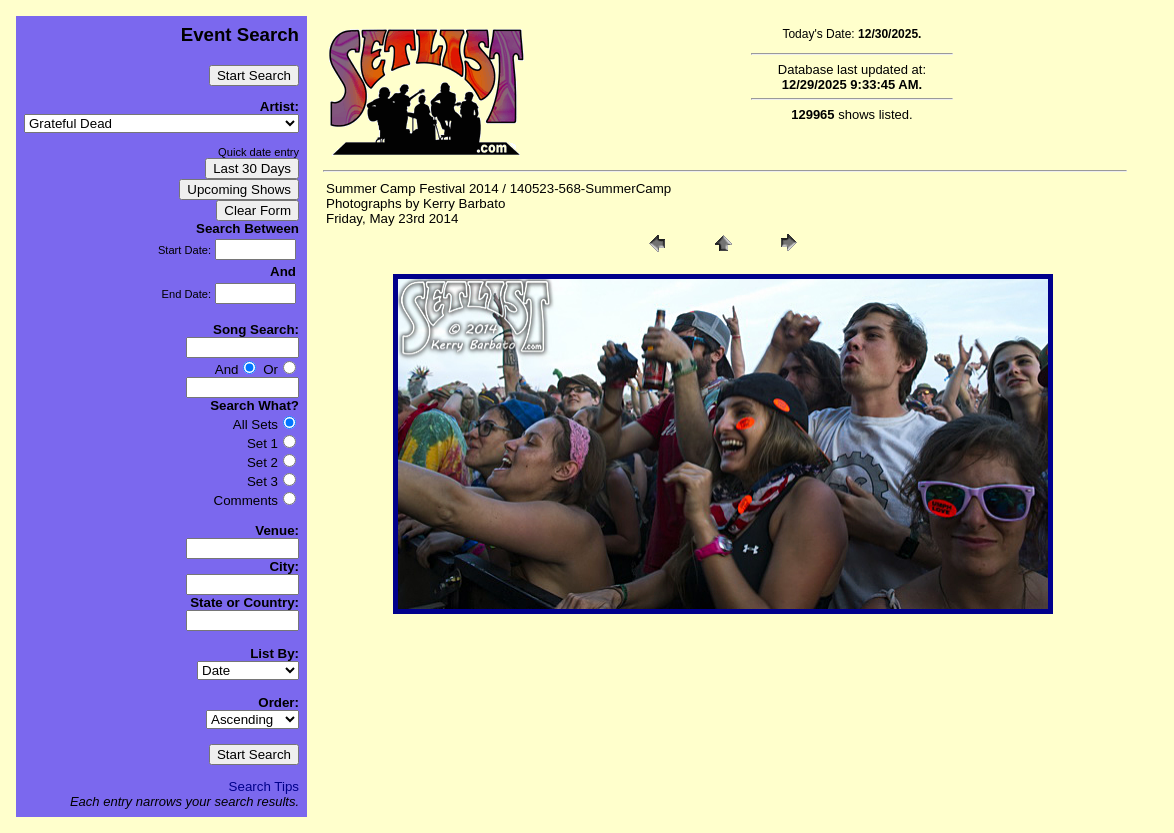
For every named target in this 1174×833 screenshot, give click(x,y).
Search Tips (264, 786)
